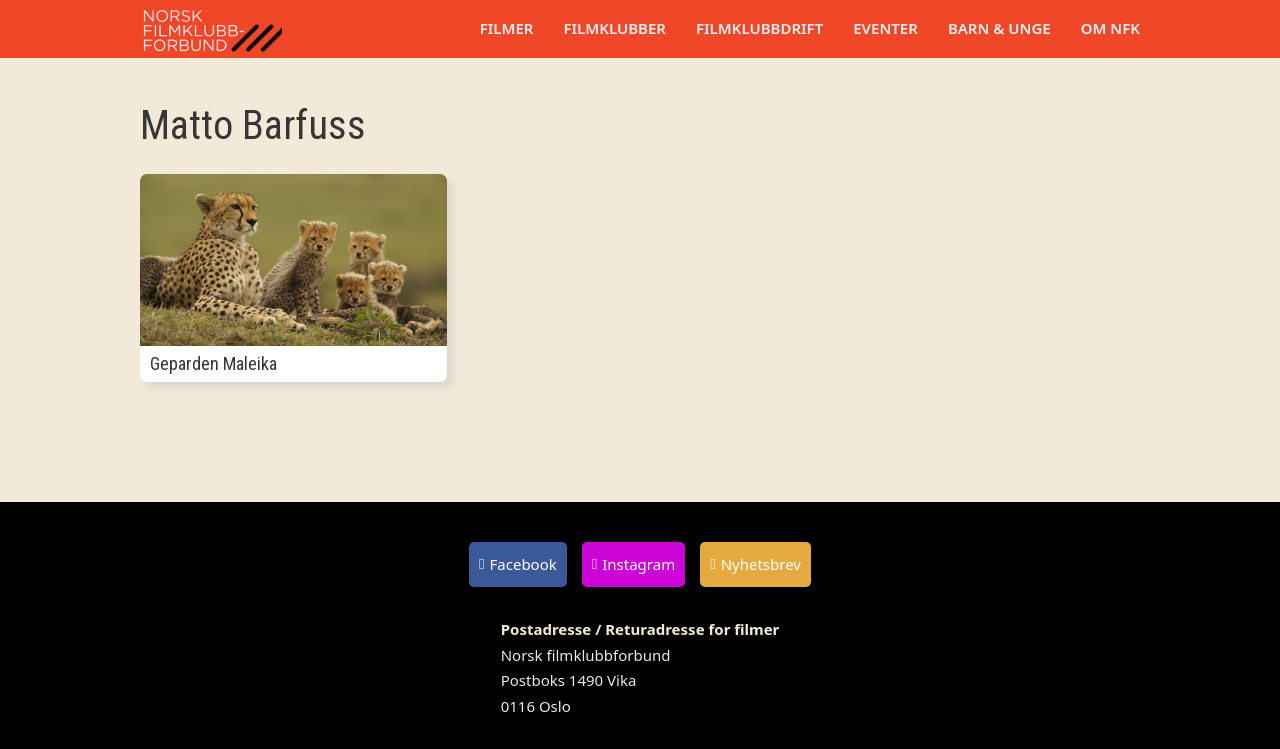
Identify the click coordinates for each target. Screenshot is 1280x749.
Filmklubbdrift (759, 28)
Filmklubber (614, 28)
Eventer (885, 28)
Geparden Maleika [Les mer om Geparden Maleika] (213, 363)
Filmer (507, 28)
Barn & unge (999, 28)
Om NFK (1110, 28)
